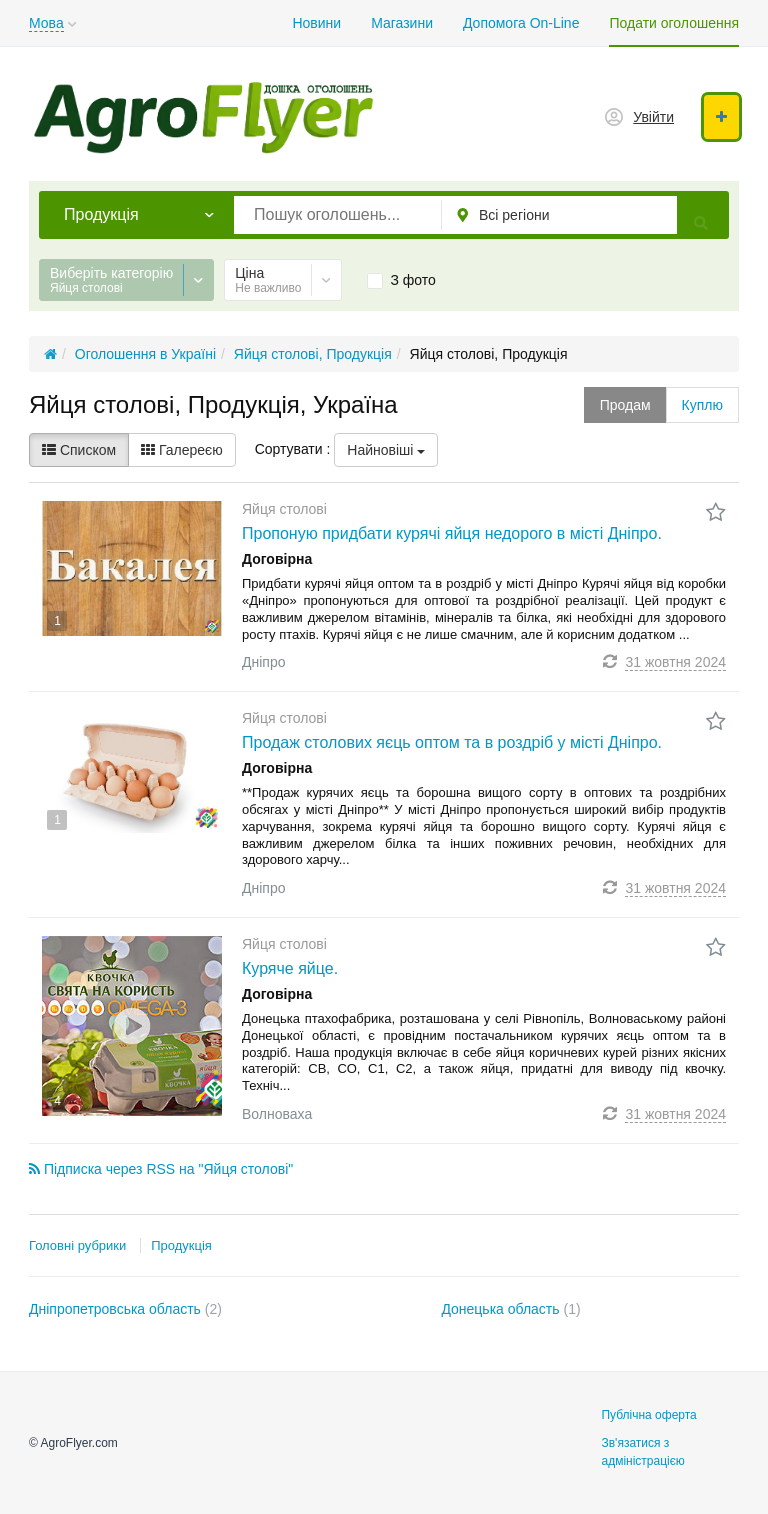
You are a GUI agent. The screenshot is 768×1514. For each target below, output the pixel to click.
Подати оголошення (674, 23)
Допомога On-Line (521, 23)
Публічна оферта (648, 1415)
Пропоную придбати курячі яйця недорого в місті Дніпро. (452, 533)
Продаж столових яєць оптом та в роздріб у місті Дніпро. (452, 742)
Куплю (702, 405)
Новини (316, 23)
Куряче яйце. (290, 968)
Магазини (402, 23)
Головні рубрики (77, 1245)
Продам (625, 405)
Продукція (181, 1245)
